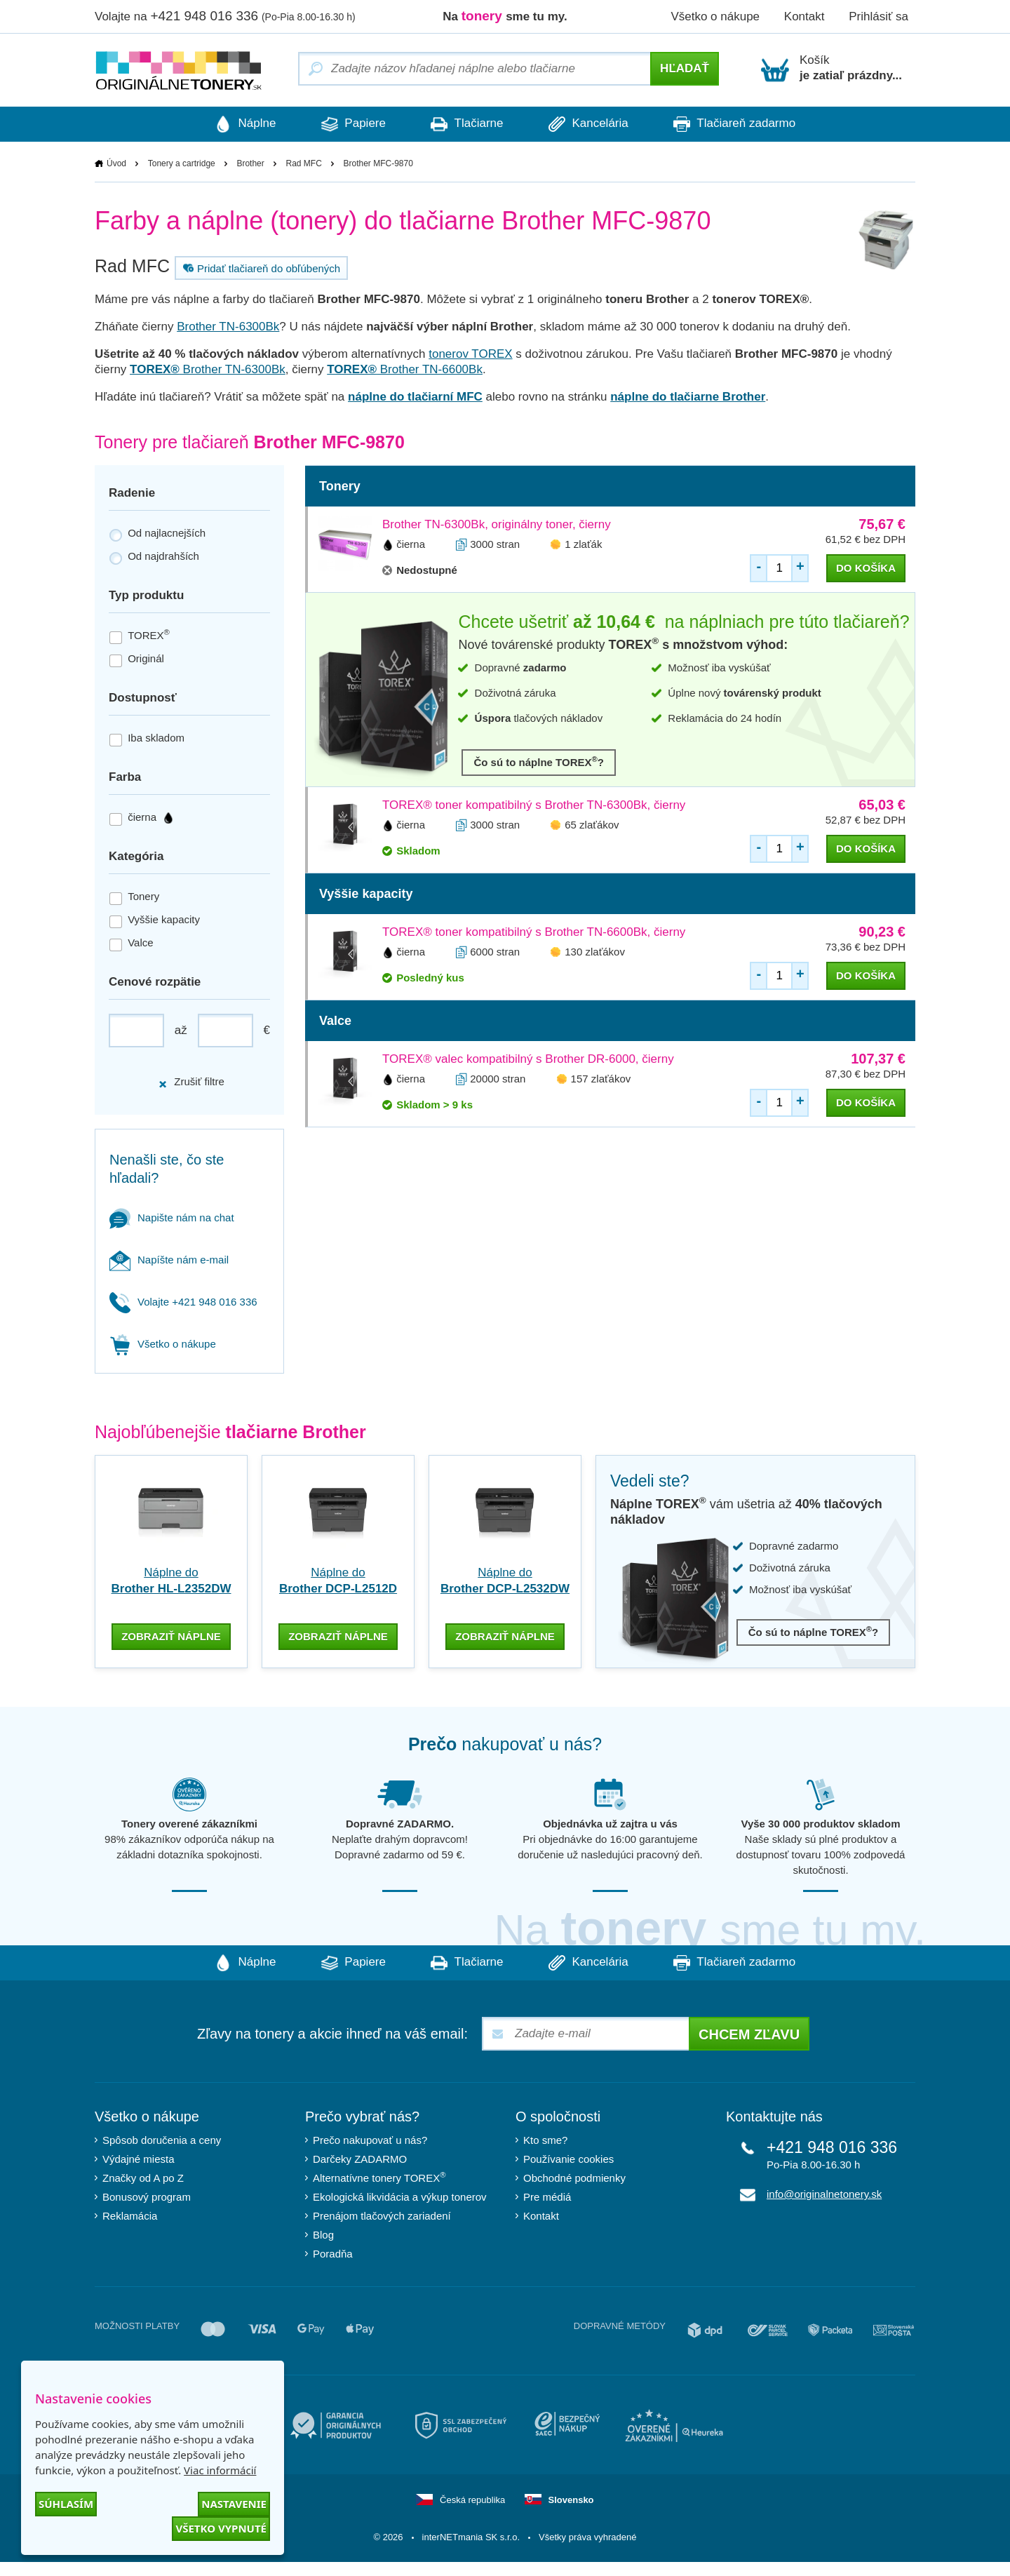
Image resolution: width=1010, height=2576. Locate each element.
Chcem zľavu (749, 2033)
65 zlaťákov (592, 825)
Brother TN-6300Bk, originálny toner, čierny (496, 524)
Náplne (237, 124)
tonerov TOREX (470, 354)
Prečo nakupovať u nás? (370, 2139)
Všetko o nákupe (715, 16)
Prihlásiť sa (878, 16)
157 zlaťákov (601, 1079)
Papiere (349, 124)
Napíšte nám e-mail (169, 1260)
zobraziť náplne (171, 1635)
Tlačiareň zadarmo (743, 124)
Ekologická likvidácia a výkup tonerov (400, 2195)
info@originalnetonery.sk (824, 2193)
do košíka (866, 568)
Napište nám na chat (171, 1217)
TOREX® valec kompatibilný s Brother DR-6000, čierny (528, 1059)
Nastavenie (234, 2504)
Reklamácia (129, 2214)
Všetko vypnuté (221, 2528)
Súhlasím (66, 2504)
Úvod (116, 163)
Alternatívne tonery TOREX (379, 2176)
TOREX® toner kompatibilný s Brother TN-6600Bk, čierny (533, 932)
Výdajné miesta (138, 2158)
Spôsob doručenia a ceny (161, 2139)
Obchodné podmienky (574, 2176)
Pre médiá (547, 2195)
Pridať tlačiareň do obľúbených (260, 268)
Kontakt (804, 16)
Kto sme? (545, 2139)
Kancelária (593, 124)
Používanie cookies (568, 2158)
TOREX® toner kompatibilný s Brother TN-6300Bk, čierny (533, 805)
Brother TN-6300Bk (228, 326)
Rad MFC (303, 163)
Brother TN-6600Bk (405, 369)
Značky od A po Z (143, 2176)
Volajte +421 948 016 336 (183, 1302)
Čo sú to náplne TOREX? (538, 761)
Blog (323, 2233)
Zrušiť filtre (191, 1082)
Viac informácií (220, 2470)
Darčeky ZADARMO (360, 2158)
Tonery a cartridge (181, 163)
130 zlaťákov (595, 952)
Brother (250, 163)
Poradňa (333, 2252)
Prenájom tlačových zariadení (382, 2214)
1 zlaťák (583, 544)
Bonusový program (146, 2195)
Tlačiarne (467, 124)
